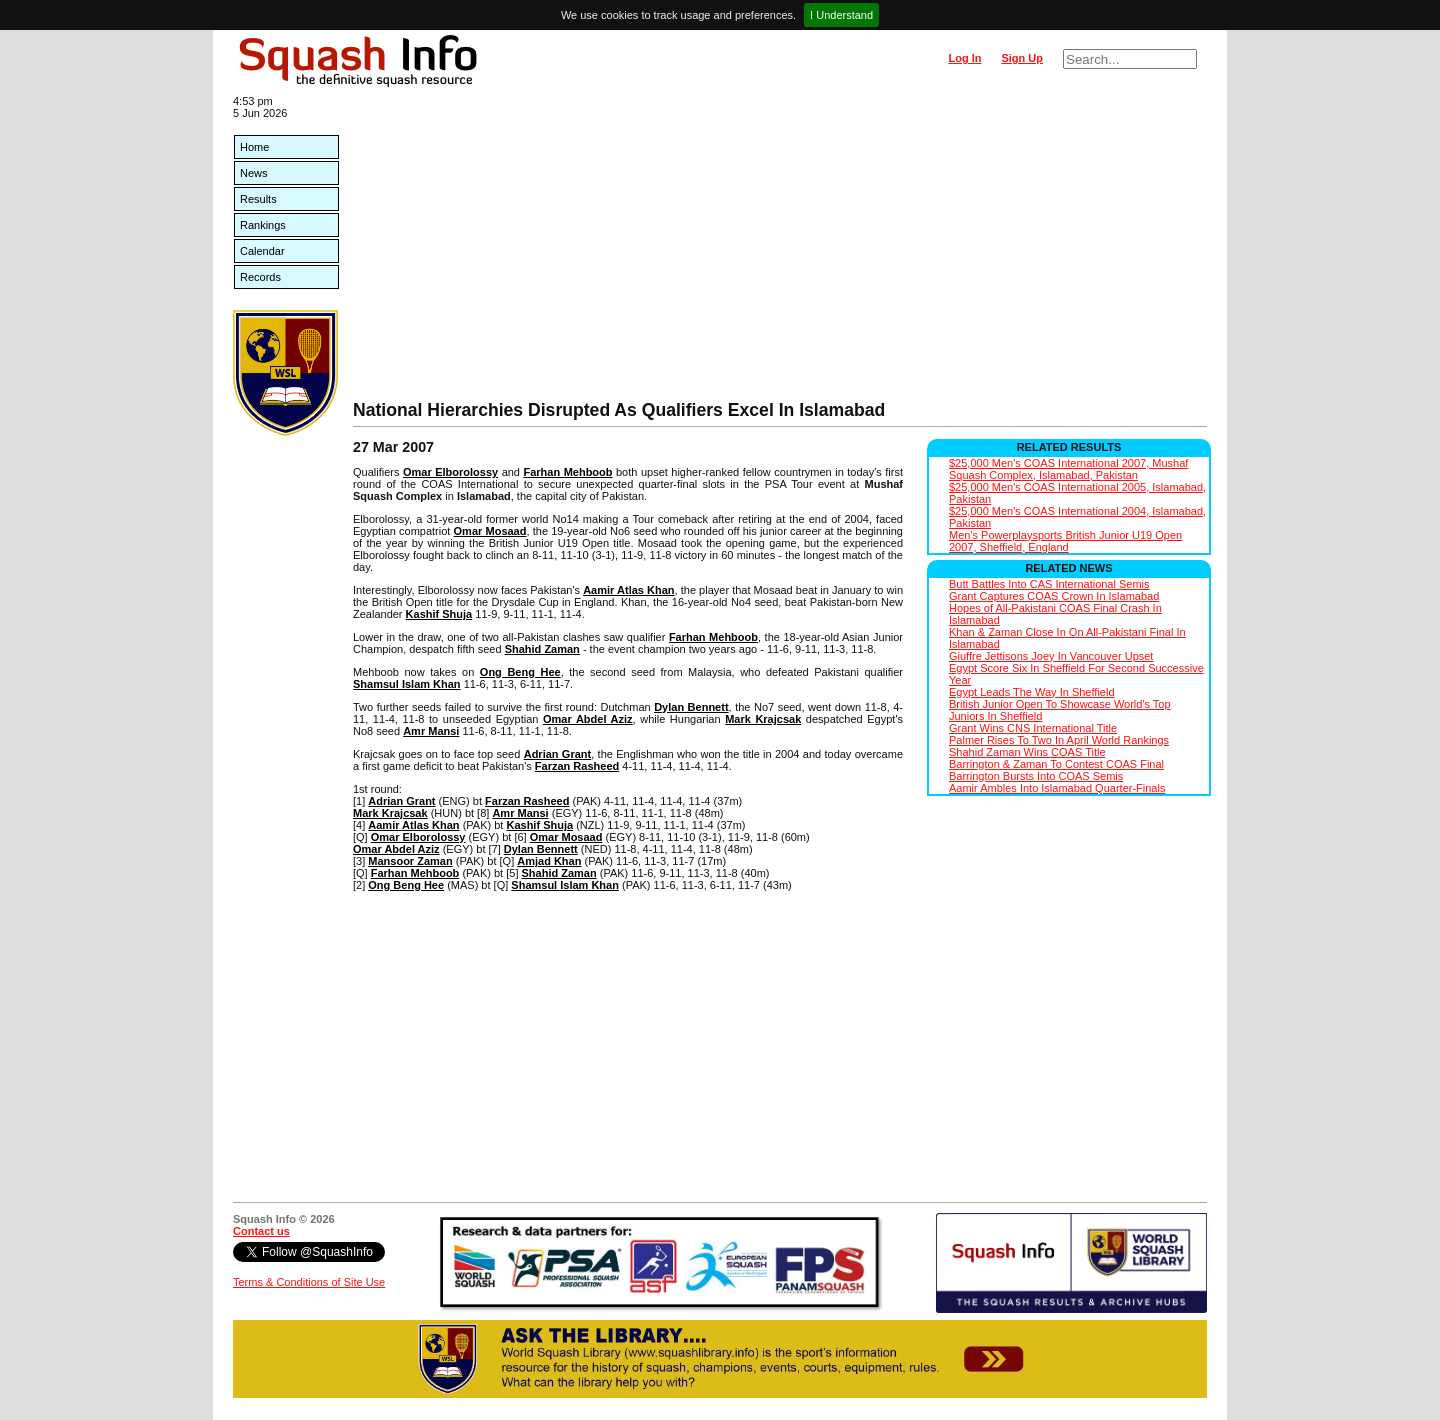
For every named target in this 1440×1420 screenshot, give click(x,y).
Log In (964, 58)
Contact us (261, 1231)
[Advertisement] (780, 250)
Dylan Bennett (691, 707)
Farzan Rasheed (577, 766)
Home (254, 147)
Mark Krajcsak (763, 719)
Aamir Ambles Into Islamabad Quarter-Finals (1057, 788)
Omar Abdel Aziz (588, 719)
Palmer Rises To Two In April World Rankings (1059, 740)
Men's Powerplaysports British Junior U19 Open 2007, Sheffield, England (1065, 541)
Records (260, 277)
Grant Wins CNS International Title (1033, 728)
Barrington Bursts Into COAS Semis (1036, 776)
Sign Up (1022, 58)
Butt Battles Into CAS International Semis (1049, 584)
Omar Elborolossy (450, 472)
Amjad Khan (549, 861)
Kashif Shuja (439, 614)
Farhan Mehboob (567, 472)
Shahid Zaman (542, 649)
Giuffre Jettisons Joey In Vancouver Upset (1051, 656)
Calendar (262, 251)
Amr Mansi (431, 731)
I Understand (841, 15)
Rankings (263, 225)
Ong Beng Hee (520, 672)
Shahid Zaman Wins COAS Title (1027, 752)
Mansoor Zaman (410, 861)
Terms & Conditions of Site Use (309, 1282)
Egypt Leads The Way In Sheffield (1032, 692)
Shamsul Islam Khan (407, 684)
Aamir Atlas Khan (628, 590)
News (254, 173)
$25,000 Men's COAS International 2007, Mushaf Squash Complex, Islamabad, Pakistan (1068, 469)
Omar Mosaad (490, 531)
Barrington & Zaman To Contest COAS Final (1056, 764)
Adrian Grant (558, 754)
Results (258, 199)
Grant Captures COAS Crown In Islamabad (1054, 596)
